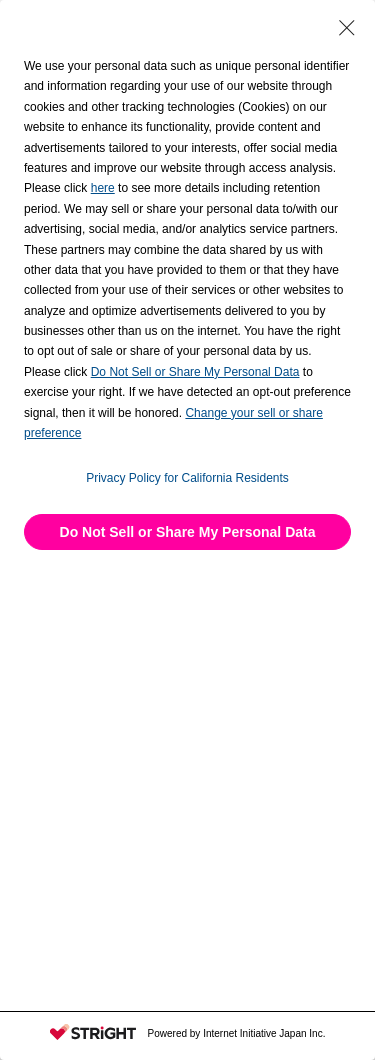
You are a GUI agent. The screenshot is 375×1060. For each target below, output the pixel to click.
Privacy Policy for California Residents (187, 478)
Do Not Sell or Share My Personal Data (188, 532)
